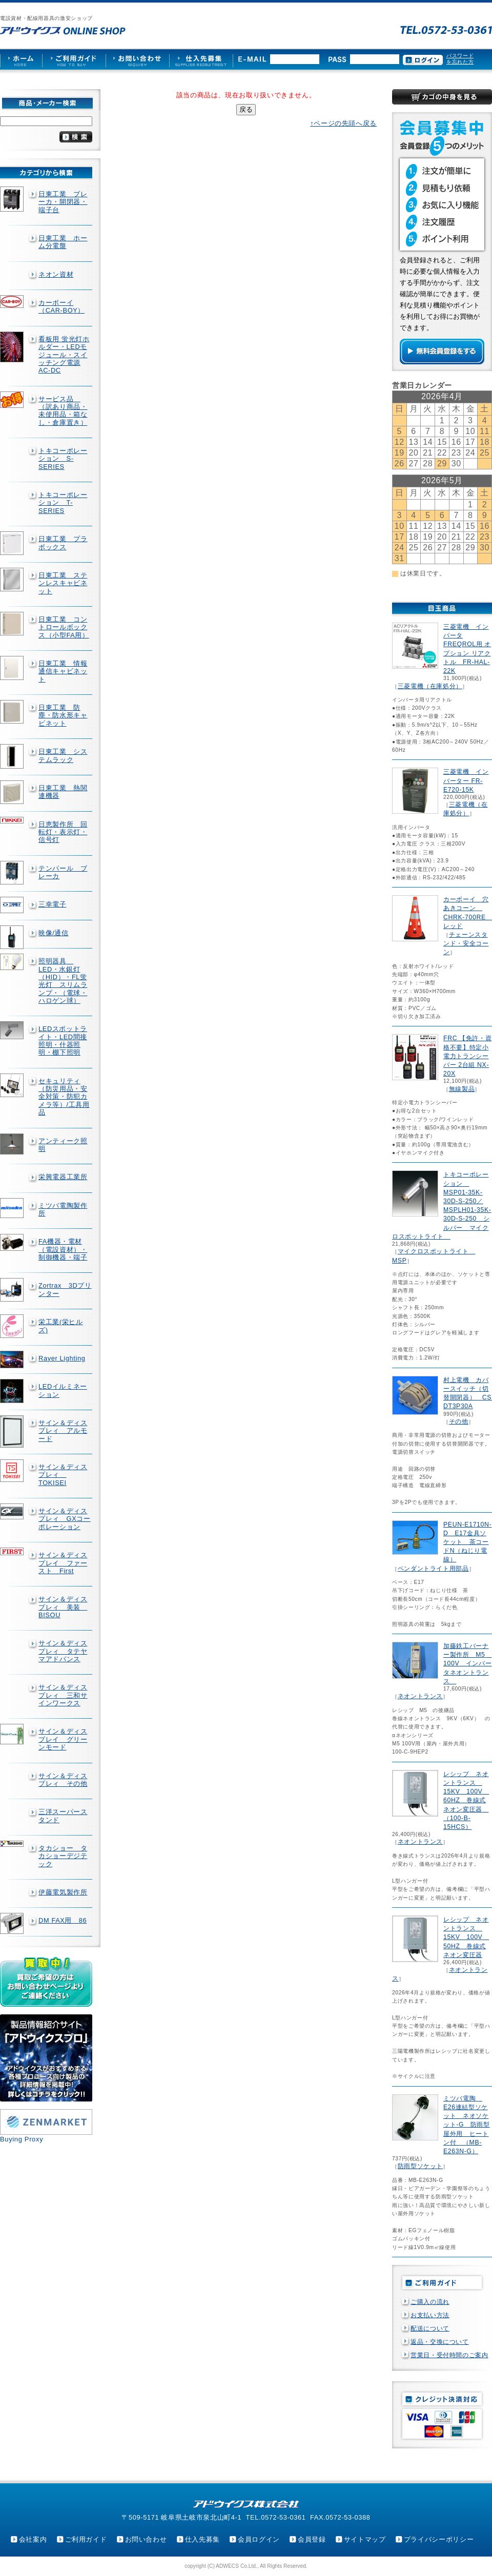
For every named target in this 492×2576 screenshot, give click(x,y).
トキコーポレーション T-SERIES (62, 502)
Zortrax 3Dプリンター (65, 1289)
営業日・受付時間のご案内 (449, 2355)
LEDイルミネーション (62, 1390)
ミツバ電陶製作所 (62, 1209)
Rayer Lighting (61, 1358)
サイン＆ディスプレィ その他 (62, 1779)
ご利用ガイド (86, 2539)
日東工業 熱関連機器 (62, 791)
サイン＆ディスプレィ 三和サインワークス (62, 1695)
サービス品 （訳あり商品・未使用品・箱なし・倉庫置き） (62, 410)
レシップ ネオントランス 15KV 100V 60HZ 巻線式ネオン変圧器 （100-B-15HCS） (466, 1800)
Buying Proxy (21, 2139)
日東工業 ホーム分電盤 (62, 242)
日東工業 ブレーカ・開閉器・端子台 (62, 202)
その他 (458, 1421)
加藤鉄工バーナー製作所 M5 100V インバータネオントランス (467, 1663)
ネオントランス (420, 1696)
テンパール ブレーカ (62, 872)
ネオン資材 (55, 274)
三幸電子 (52, 904)
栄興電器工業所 (62, 1177)
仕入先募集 (202, 2539)
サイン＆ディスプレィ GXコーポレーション (64, 1519)
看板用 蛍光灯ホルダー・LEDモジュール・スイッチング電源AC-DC (64, 354)
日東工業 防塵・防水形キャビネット (62, 715)
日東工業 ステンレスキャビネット (62, 583)
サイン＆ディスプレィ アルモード (62, 1430)
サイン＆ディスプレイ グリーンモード (62, 1739)
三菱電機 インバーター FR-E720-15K (465, 780)
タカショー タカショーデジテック (62, 1856)
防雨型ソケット (420, 2166)
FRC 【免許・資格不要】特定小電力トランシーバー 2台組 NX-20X (467, 1056)
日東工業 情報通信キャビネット (62, 671)
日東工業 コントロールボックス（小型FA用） (63, 627)
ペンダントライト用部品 (433, 1568)
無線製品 (462, 1089)
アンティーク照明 (62, 1144)
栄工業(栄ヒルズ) (60, 1325)
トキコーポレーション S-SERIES (62, 458)
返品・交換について (440, 2341)
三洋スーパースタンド (62, 1815)
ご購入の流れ (430, 2301)
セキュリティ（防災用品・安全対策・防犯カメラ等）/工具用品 (64, 1096)
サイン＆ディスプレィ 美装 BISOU (62, 1607)
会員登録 (312, 2539)
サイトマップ (365, 2539)
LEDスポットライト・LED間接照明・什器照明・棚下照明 (62, 1040)
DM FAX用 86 (62, 1920)
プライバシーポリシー (439, 2539)
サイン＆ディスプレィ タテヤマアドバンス (62, 1651)
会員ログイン (259, 2539)
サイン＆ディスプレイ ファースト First (62, 1563)
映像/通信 (53, 933)
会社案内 (33, 2539)
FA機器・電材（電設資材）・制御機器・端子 (62, 1249)
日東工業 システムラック (62, 755)
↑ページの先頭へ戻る (343, 123)
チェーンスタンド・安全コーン (465, 943)
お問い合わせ (146, 2539)
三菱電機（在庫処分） (430, 686)
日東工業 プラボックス (62, 542)
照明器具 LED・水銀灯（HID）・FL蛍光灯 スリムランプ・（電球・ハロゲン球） (62, 980)
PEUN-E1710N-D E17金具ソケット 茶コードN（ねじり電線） (467, 1542)
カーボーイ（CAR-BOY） (61, 306)
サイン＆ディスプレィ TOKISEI (62, 1475)
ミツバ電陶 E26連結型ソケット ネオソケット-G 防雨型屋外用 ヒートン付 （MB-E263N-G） (466, 2125)
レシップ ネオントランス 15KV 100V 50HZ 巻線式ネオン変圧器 (466, 1937)
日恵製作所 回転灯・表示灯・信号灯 (62, 832)
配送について (430, 2328)
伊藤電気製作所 (62, 1892)
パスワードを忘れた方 (460, 59)
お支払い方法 (430, 2315)
